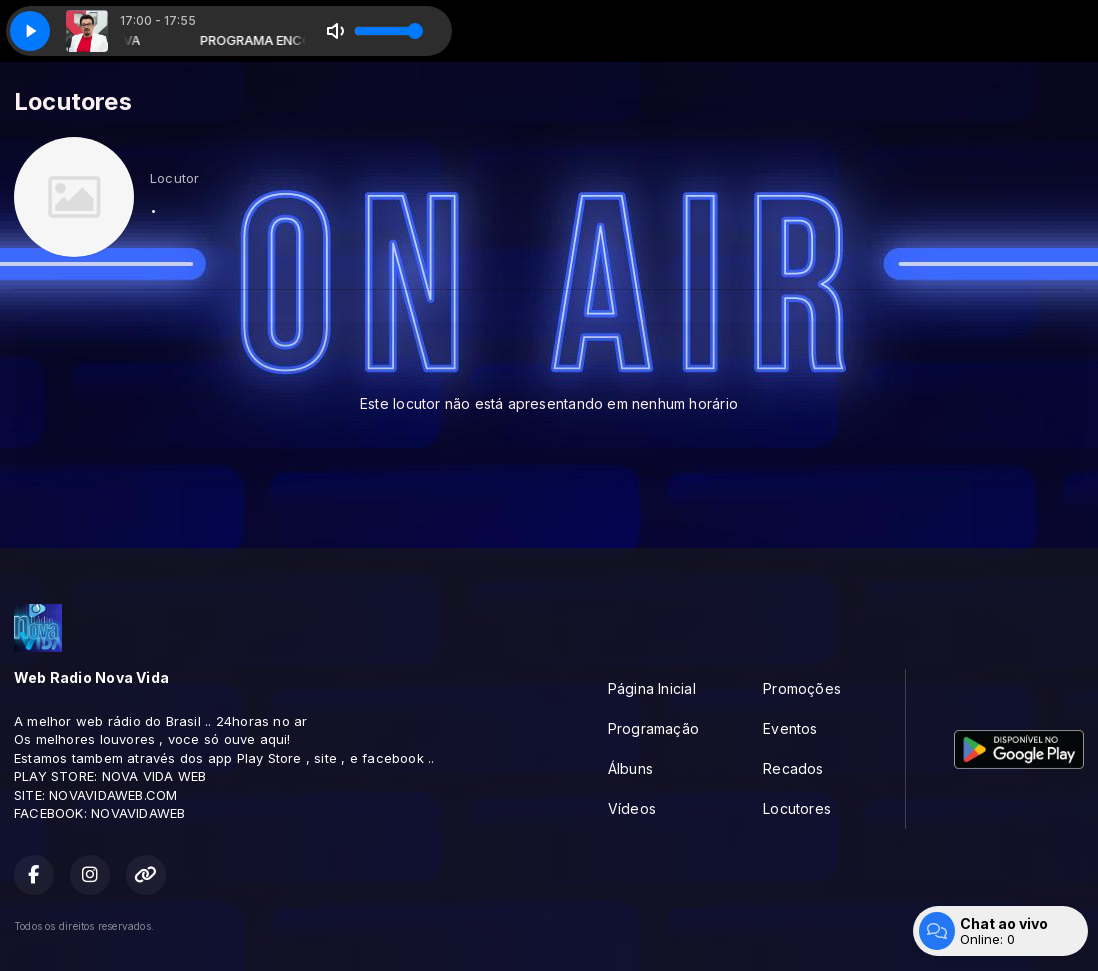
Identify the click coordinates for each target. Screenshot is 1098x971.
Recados (793, 768)
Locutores (797, 808)
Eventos (790, 728)
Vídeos (632, 808)
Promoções (802, 688)
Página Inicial (652, 688)
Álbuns (630, 768)
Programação (653, 728)
